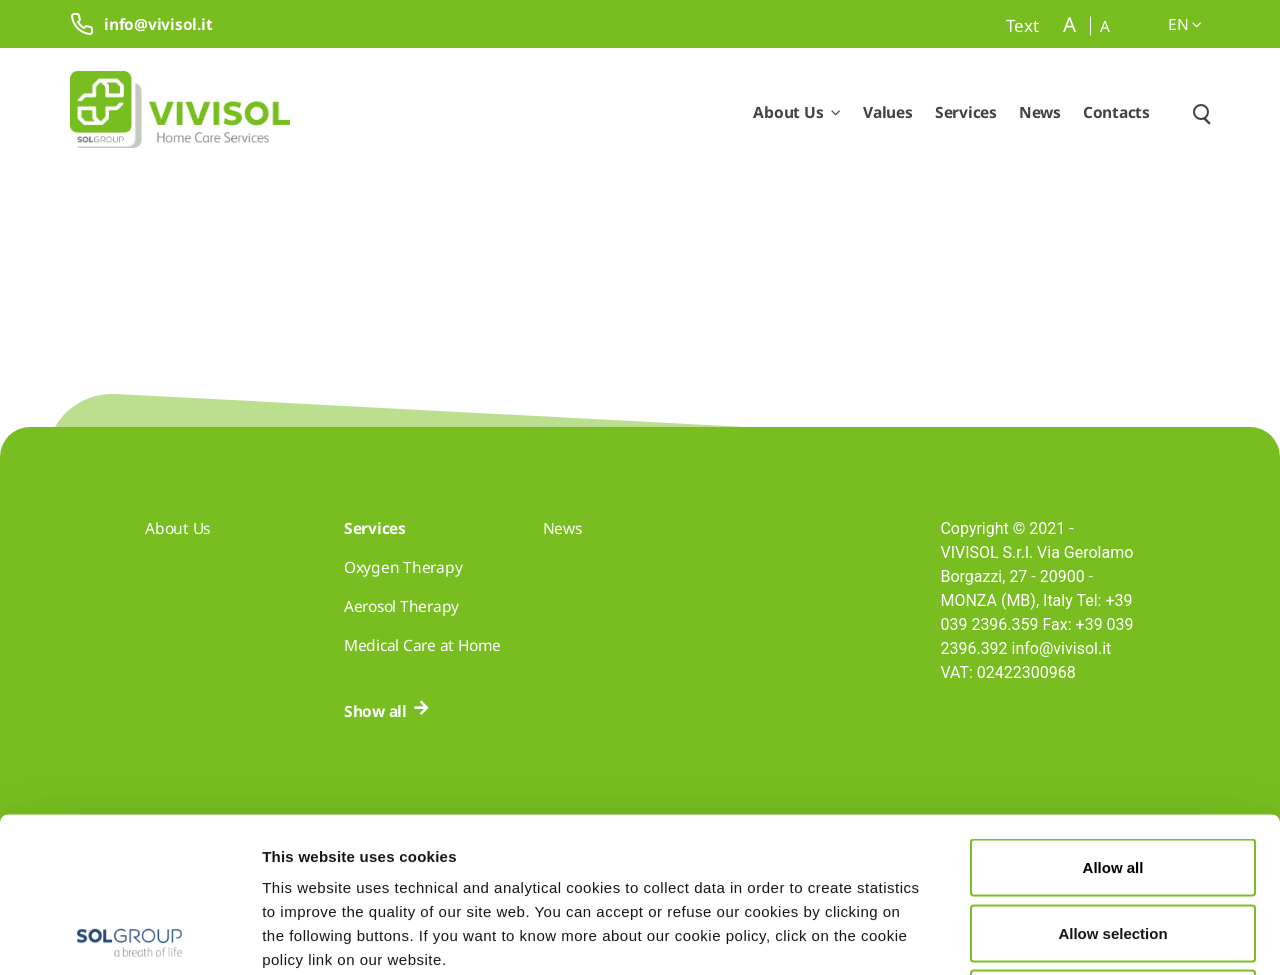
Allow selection (1112, 778)
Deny (1113, 843)
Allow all (1113, 712)
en (1185, 24)
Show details (1037, 935)
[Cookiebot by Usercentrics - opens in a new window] (129, 936)
